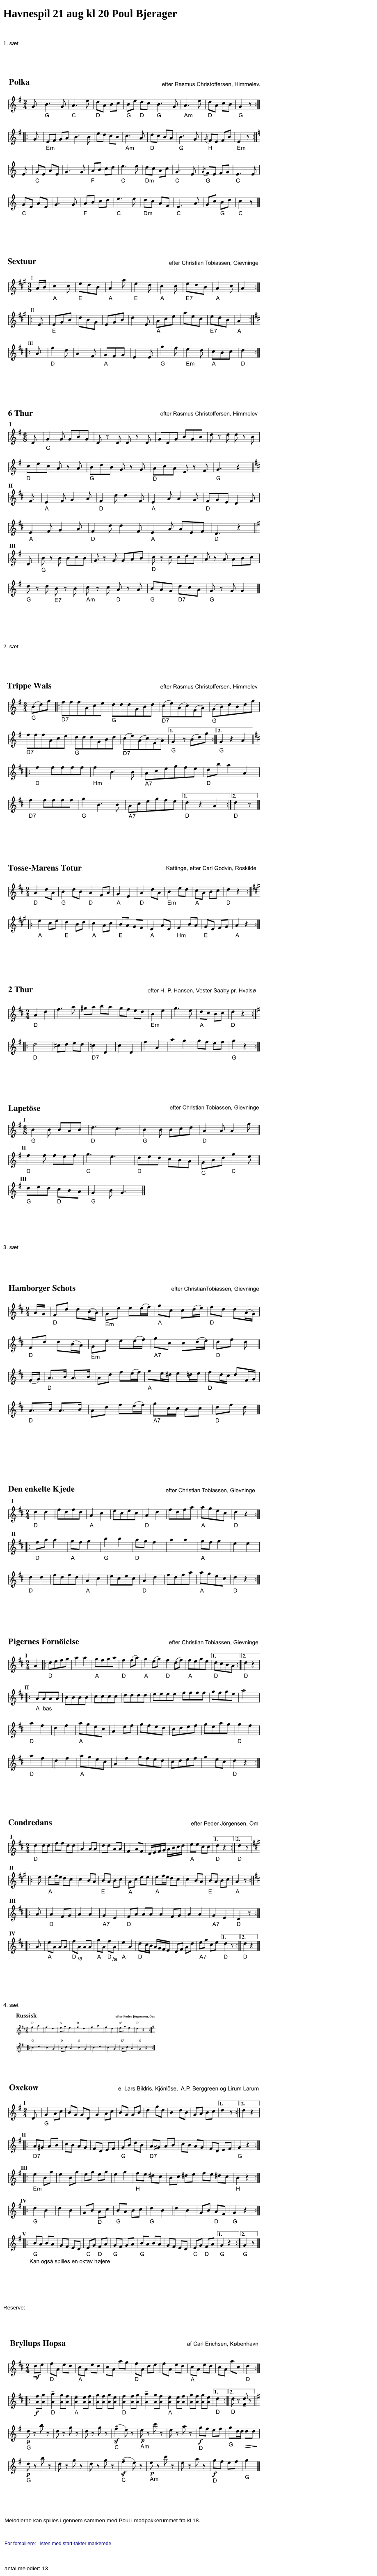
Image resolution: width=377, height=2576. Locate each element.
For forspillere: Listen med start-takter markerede (59, 2543)
